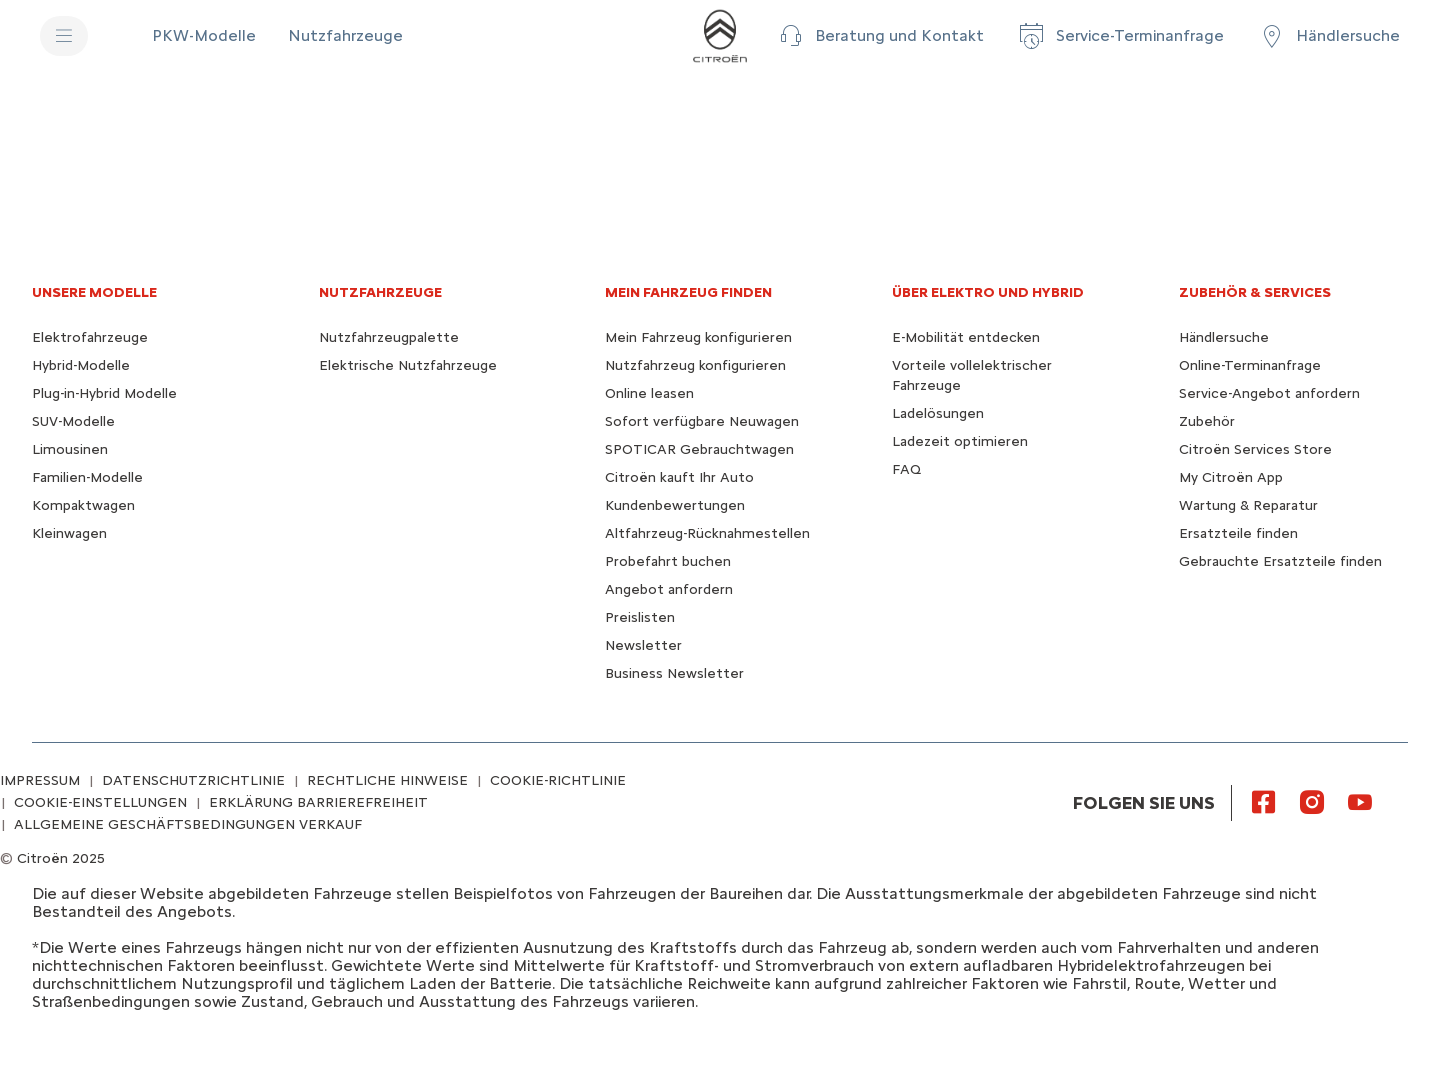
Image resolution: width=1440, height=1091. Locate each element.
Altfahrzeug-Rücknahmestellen (707, 533)
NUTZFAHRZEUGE (380, 292)
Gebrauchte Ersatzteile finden (1280, 561)
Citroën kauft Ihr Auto (679, 477)
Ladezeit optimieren (960, 441)
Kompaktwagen (83, 505)
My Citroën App (1231, 477)
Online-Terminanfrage (1250, 365)
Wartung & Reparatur (1248, 505)
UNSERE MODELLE (94, 292)
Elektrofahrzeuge (90, 337)
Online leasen (649, 393)
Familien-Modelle (87, 477)
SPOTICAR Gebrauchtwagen (699, 449)
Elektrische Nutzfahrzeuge (408, 365)
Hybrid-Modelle (81, 365)
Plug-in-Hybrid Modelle (104, 393)
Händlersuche (1224, 337)
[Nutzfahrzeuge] (345, 36)
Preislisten (640, 617)
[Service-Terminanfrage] (1120, 36)
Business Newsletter (674, 673)
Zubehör (1207, 421)
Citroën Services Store (1255, 449)
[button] (879, 36)
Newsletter (643, 645)
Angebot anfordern (669, 589)
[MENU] (64, 36)
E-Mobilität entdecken (966, 337)
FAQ (906, 469)
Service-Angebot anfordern (1269, 393)
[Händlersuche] (1328, 36)
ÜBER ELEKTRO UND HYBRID (988, 292)
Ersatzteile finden (1238, 533)
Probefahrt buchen (668, 561)
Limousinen (70, 449)
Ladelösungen (938, 413)
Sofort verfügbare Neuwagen (702, 421)
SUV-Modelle (73, 421)
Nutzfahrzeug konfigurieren (695, 365)
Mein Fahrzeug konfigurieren (698, 337)
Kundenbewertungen (675, 505)
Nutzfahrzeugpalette (389, 337)
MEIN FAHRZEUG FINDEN (688, 292)
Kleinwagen (69, 533)
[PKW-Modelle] (204, 36)
